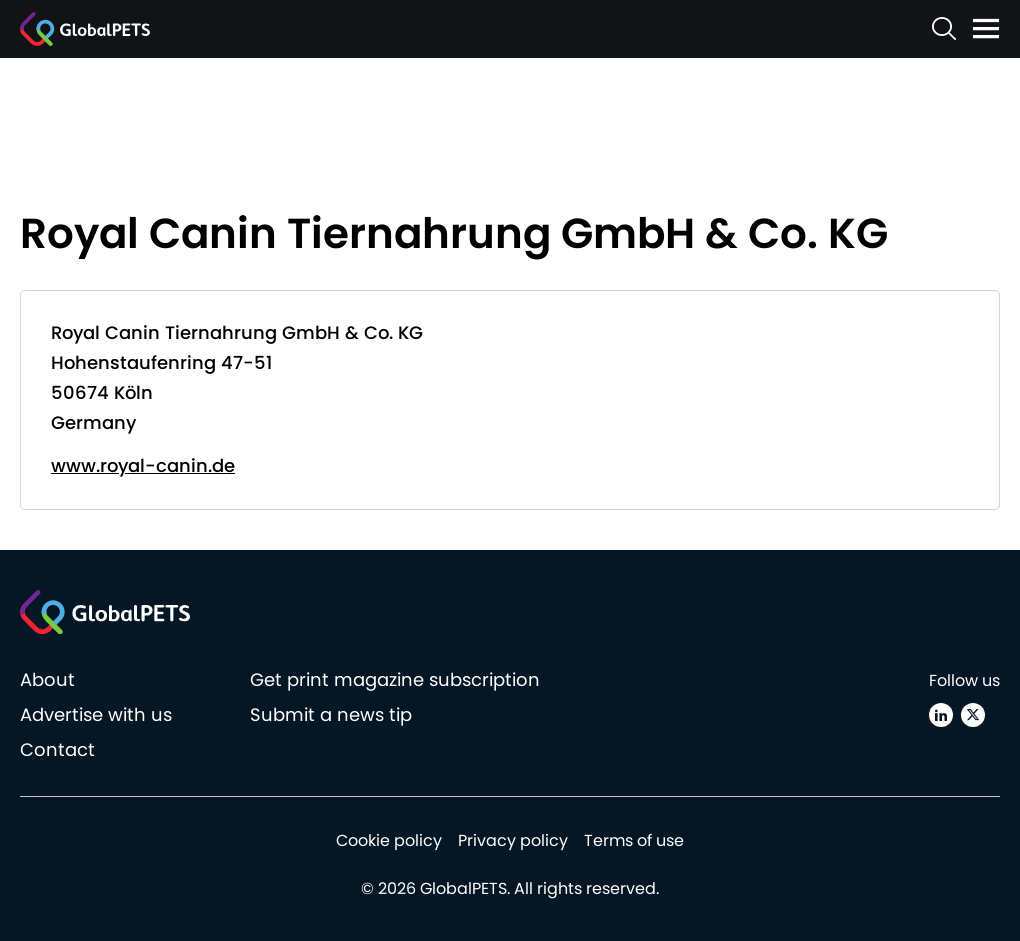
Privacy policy (513, 840)
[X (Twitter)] (973, 715)
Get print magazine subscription (395, 679)
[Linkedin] (941, 715)
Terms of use (634, 840)
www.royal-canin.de (143, 465)
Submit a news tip (331, 714)
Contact (57, 749)
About (47, 679)
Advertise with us (96, 714)
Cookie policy (389, 840)
